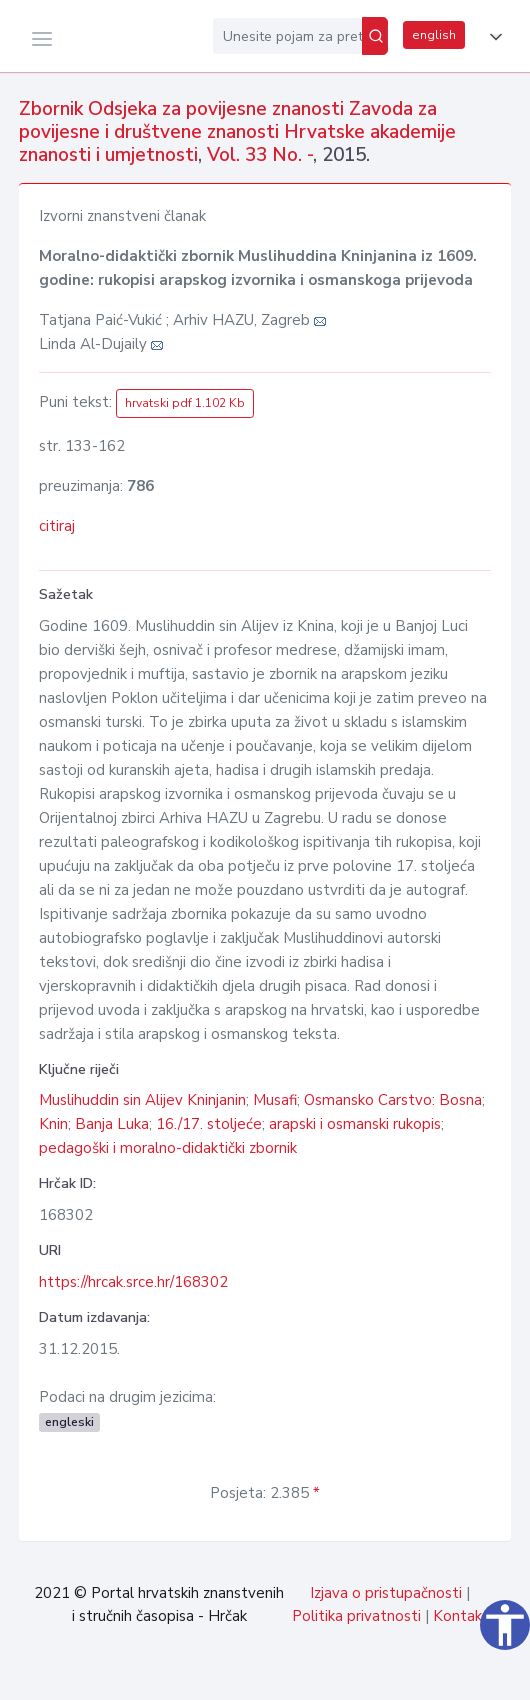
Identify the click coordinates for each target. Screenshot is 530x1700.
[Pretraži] (375, 36)
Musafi (275, 1100)
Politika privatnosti (356, 1616)
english (434, 35)
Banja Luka (112, 1124)
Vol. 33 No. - (260, 155)
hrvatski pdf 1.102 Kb (185, 403)
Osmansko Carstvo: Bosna (393, 1100)
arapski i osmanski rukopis (355, 1124)
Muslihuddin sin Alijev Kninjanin (142, 1100)
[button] (492, 37)
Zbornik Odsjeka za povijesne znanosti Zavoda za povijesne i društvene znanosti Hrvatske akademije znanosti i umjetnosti (237, 132)
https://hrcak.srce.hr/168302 (133, 1282)
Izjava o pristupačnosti (386, 1593)
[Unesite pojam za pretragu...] (287, 36)
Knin (53, 1124)
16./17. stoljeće (209, 1124)
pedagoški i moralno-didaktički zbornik (168, 1148)
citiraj (57, 526)
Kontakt (461, 1616)
